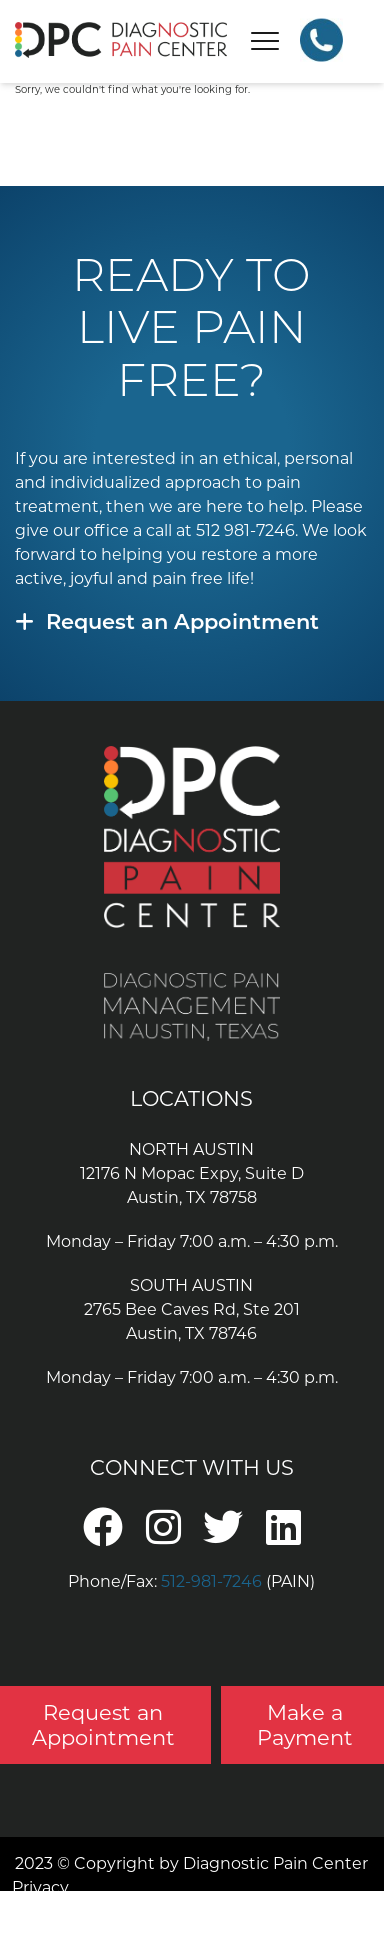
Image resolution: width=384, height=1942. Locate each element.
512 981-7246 (245, 530)
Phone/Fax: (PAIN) (191, 1581)
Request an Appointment (167, 623)
